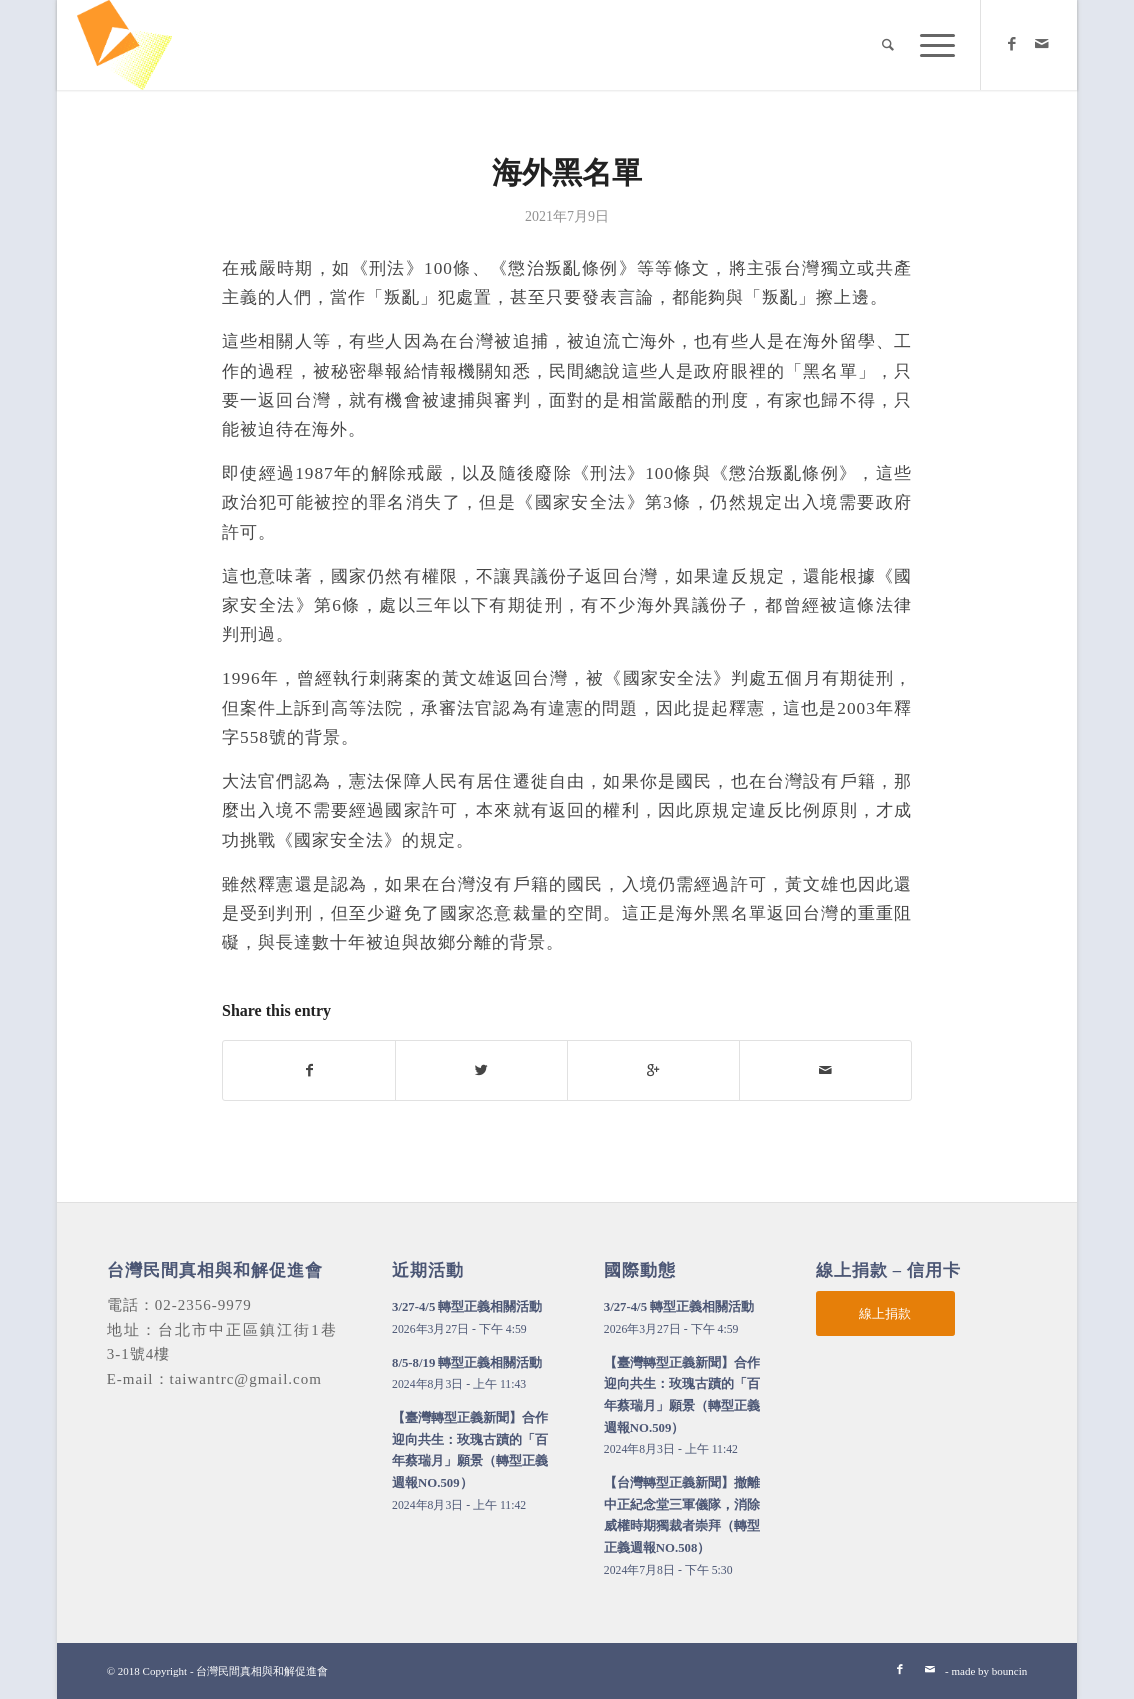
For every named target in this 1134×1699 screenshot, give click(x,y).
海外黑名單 (567, 172)
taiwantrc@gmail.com (246, 1379)
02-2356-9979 (203, 1305)
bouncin (1009, 1671)
